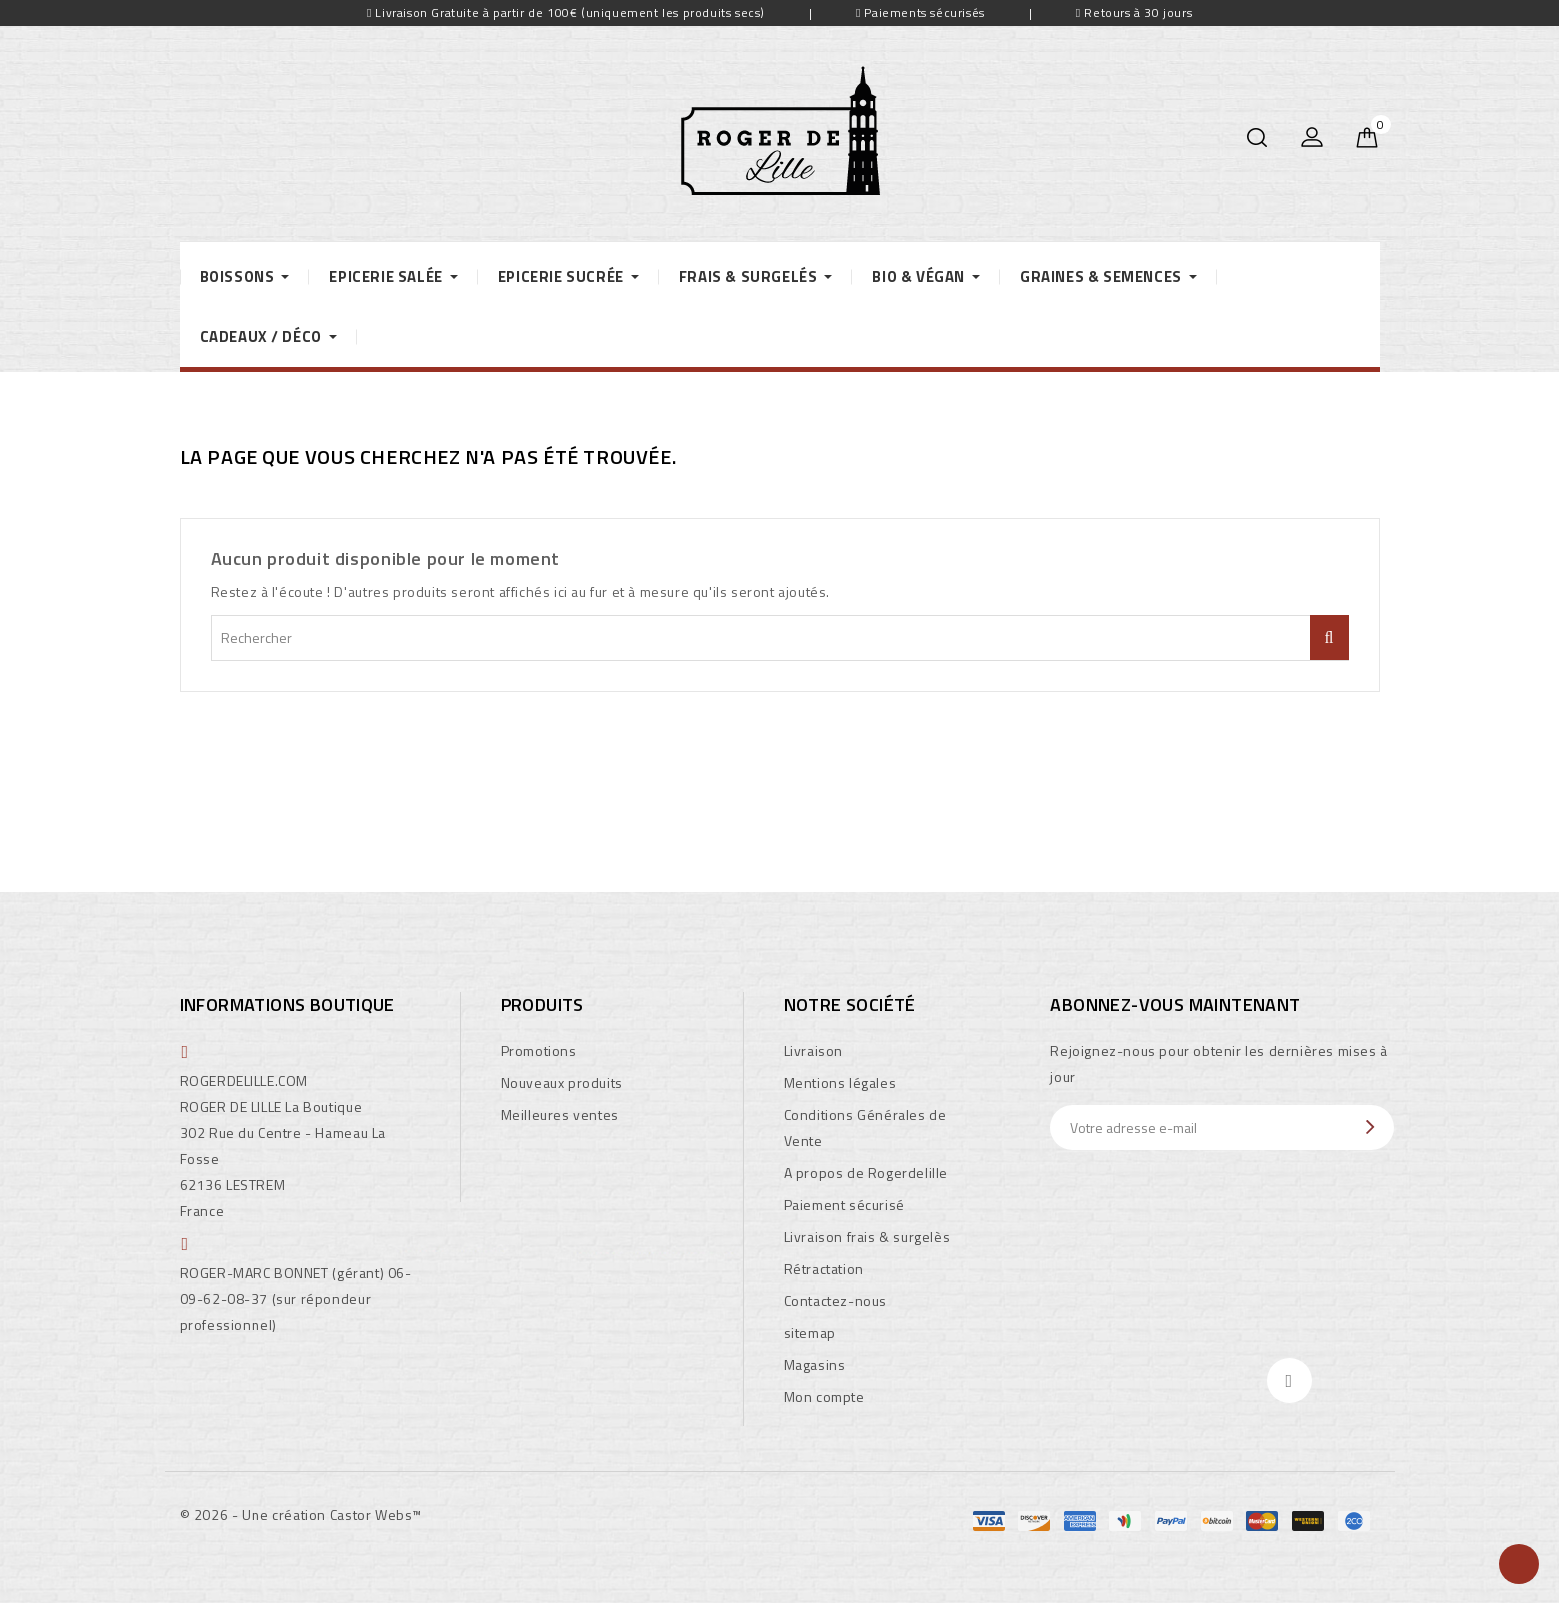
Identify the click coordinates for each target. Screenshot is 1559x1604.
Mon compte (824, 1396)
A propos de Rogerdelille (866, 1172)
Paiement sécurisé (844, 1204)
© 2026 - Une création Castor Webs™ (301, 1514)
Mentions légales (840, 1082)
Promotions (539, 1050)
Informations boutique (287, 1004)
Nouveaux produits (562, 1082)
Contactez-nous (835, 1300)
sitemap (810, 1332)
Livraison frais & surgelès (867, 1236)
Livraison (813, 1050)
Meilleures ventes (560, 1114)
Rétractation (824, 1268)
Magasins (815, 1364)
